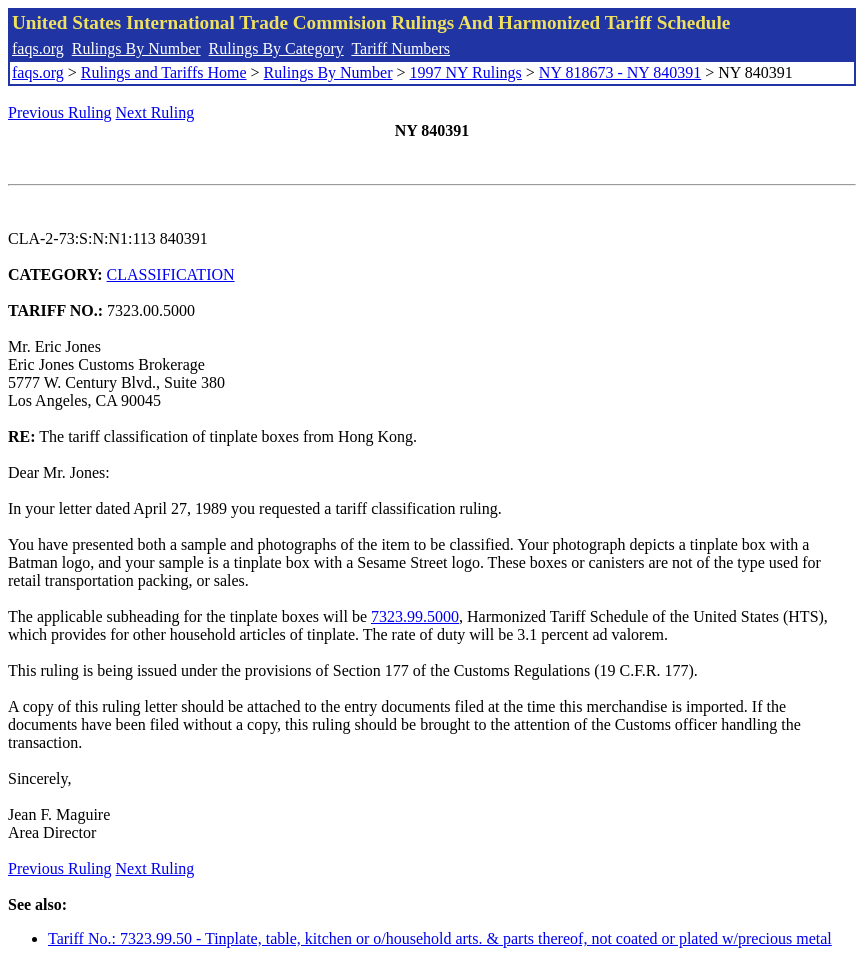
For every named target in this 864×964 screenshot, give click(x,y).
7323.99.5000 (415, 616)
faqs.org (38, 48)
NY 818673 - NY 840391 (620, 72)
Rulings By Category (276, 48)
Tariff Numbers (400, 48)
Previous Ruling (60, 112)
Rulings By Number (136, 48)
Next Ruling (155, 112)
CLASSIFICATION (171, 274)
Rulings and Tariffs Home (164, 72)
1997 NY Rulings (466, 72)
